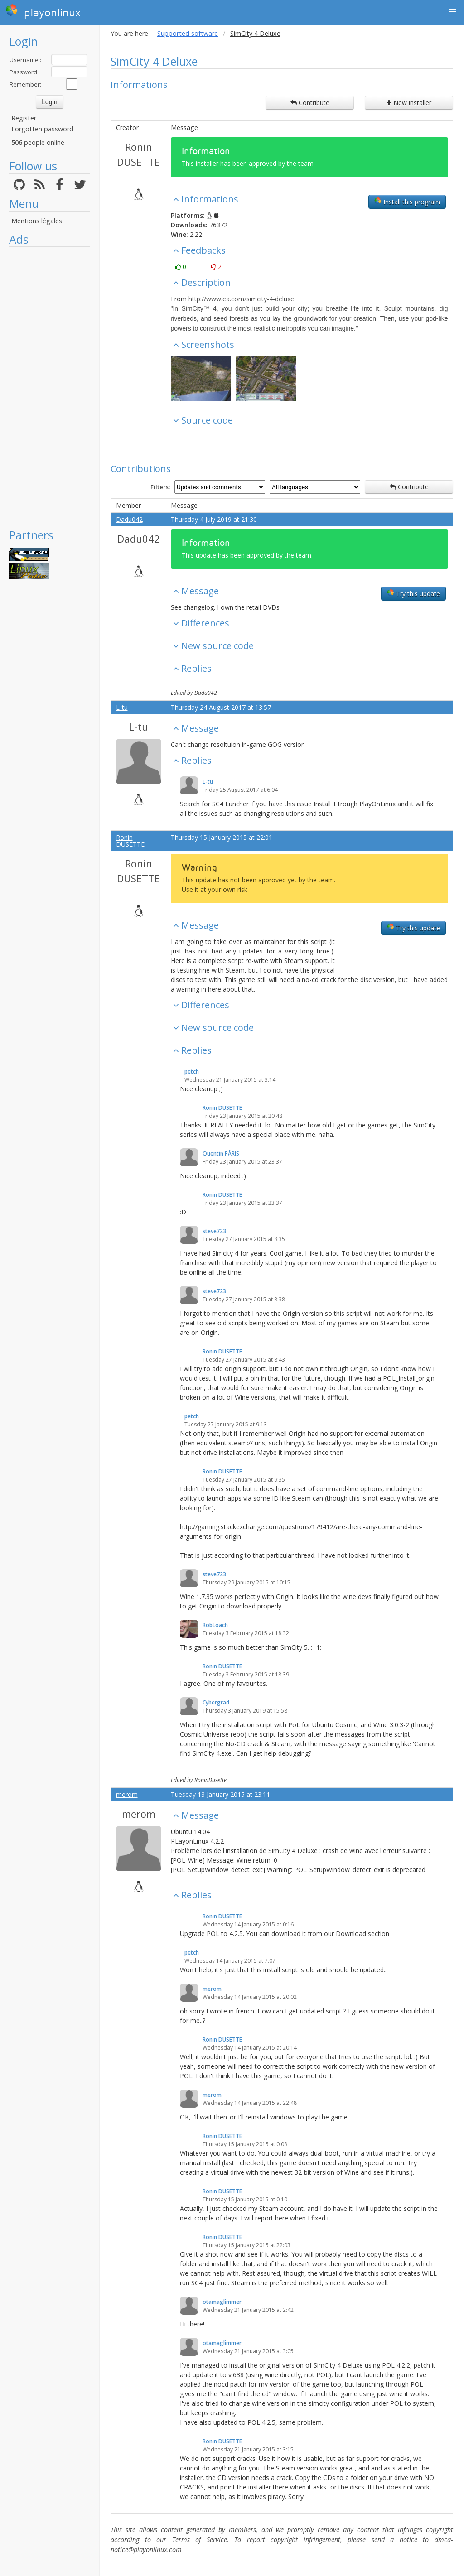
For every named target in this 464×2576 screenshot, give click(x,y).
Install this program (407, 201)
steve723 (214, 1231)
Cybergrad (216, 1702)
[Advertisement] (49, 387)
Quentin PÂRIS (221, 1153)
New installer (409, 102)
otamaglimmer (222, 2302)
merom (127, 1794)
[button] (452, 12)
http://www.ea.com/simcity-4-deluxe (241, 298)
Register (23, 118)
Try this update (413, 593)
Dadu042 (129, 519)
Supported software (187, 33)
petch (191, 1071)
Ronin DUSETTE (138, 154)
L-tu (122, 707)
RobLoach (215, 1625)
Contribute (309, 102)
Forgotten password (42, 129)
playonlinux (43, 11)
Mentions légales (36, 221)
